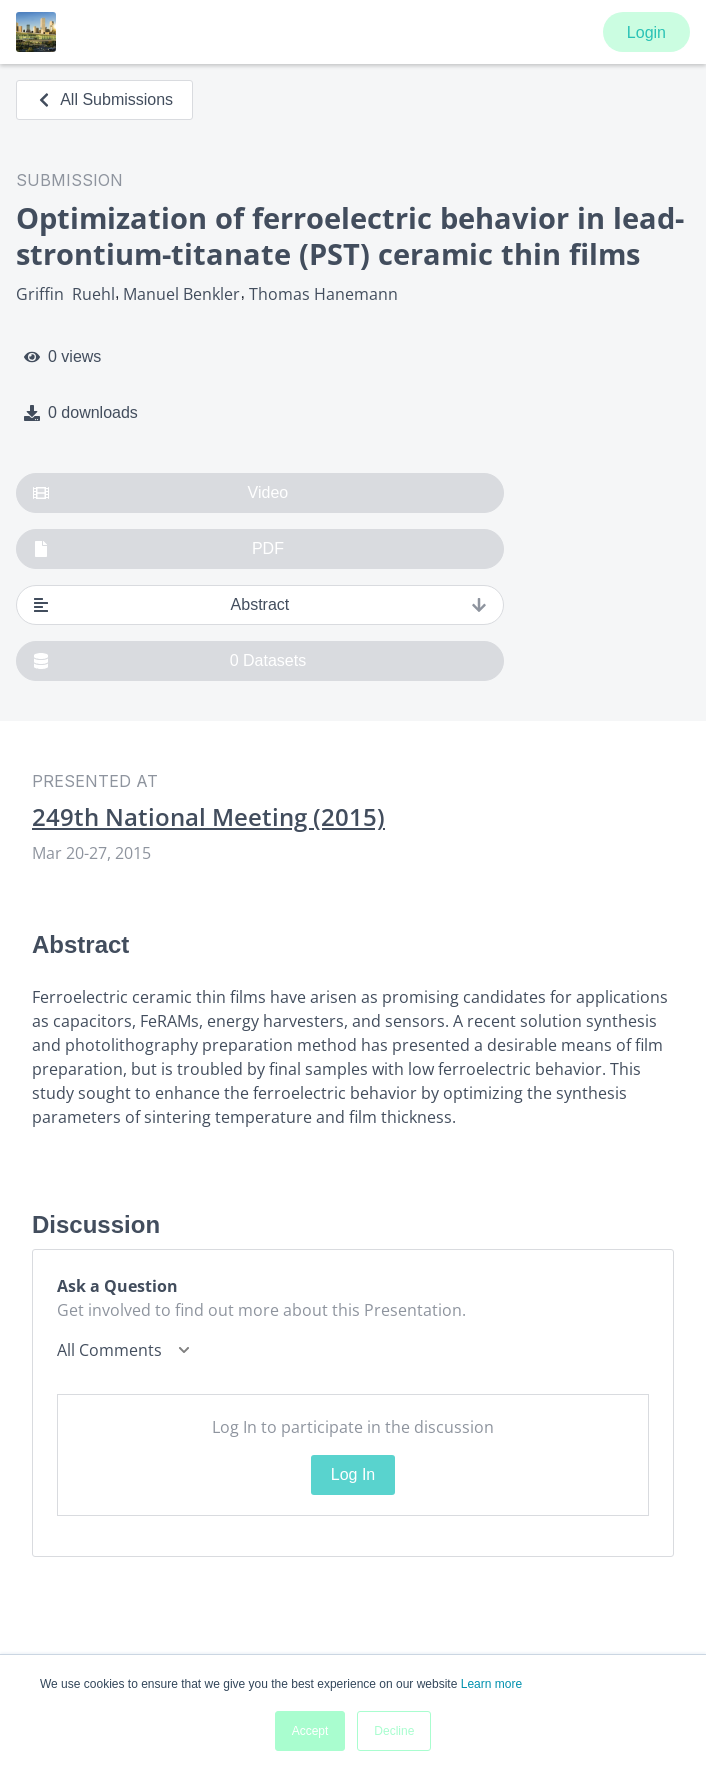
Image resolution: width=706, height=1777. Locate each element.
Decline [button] (394, 1731)
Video (160, 493)
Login (646, 32)
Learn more (491, 1684)
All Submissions (104, 99)
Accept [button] (310, 1731)
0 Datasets (169, 661)
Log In (353, 1474)
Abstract (260, 605)
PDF (158, 549)
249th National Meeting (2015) (208, 817)
